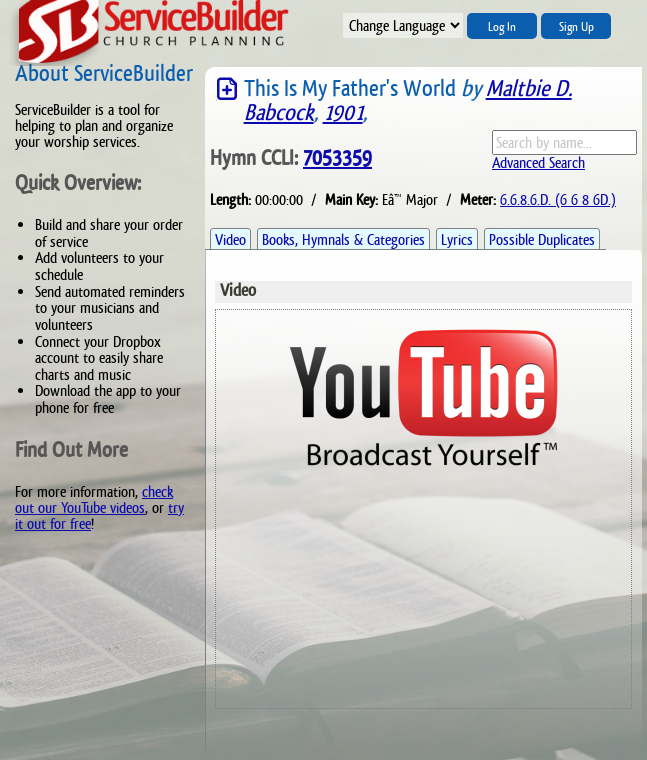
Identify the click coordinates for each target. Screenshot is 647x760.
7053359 (337, 158)
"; (403, 25)
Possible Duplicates (542, 239)
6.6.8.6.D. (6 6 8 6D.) (558, 199)
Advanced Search (538, 162)
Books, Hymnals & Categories (343, 239)
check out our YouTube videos (94, 499)
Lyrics (457, 239)
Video (230, 239)
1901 (343, 112)
